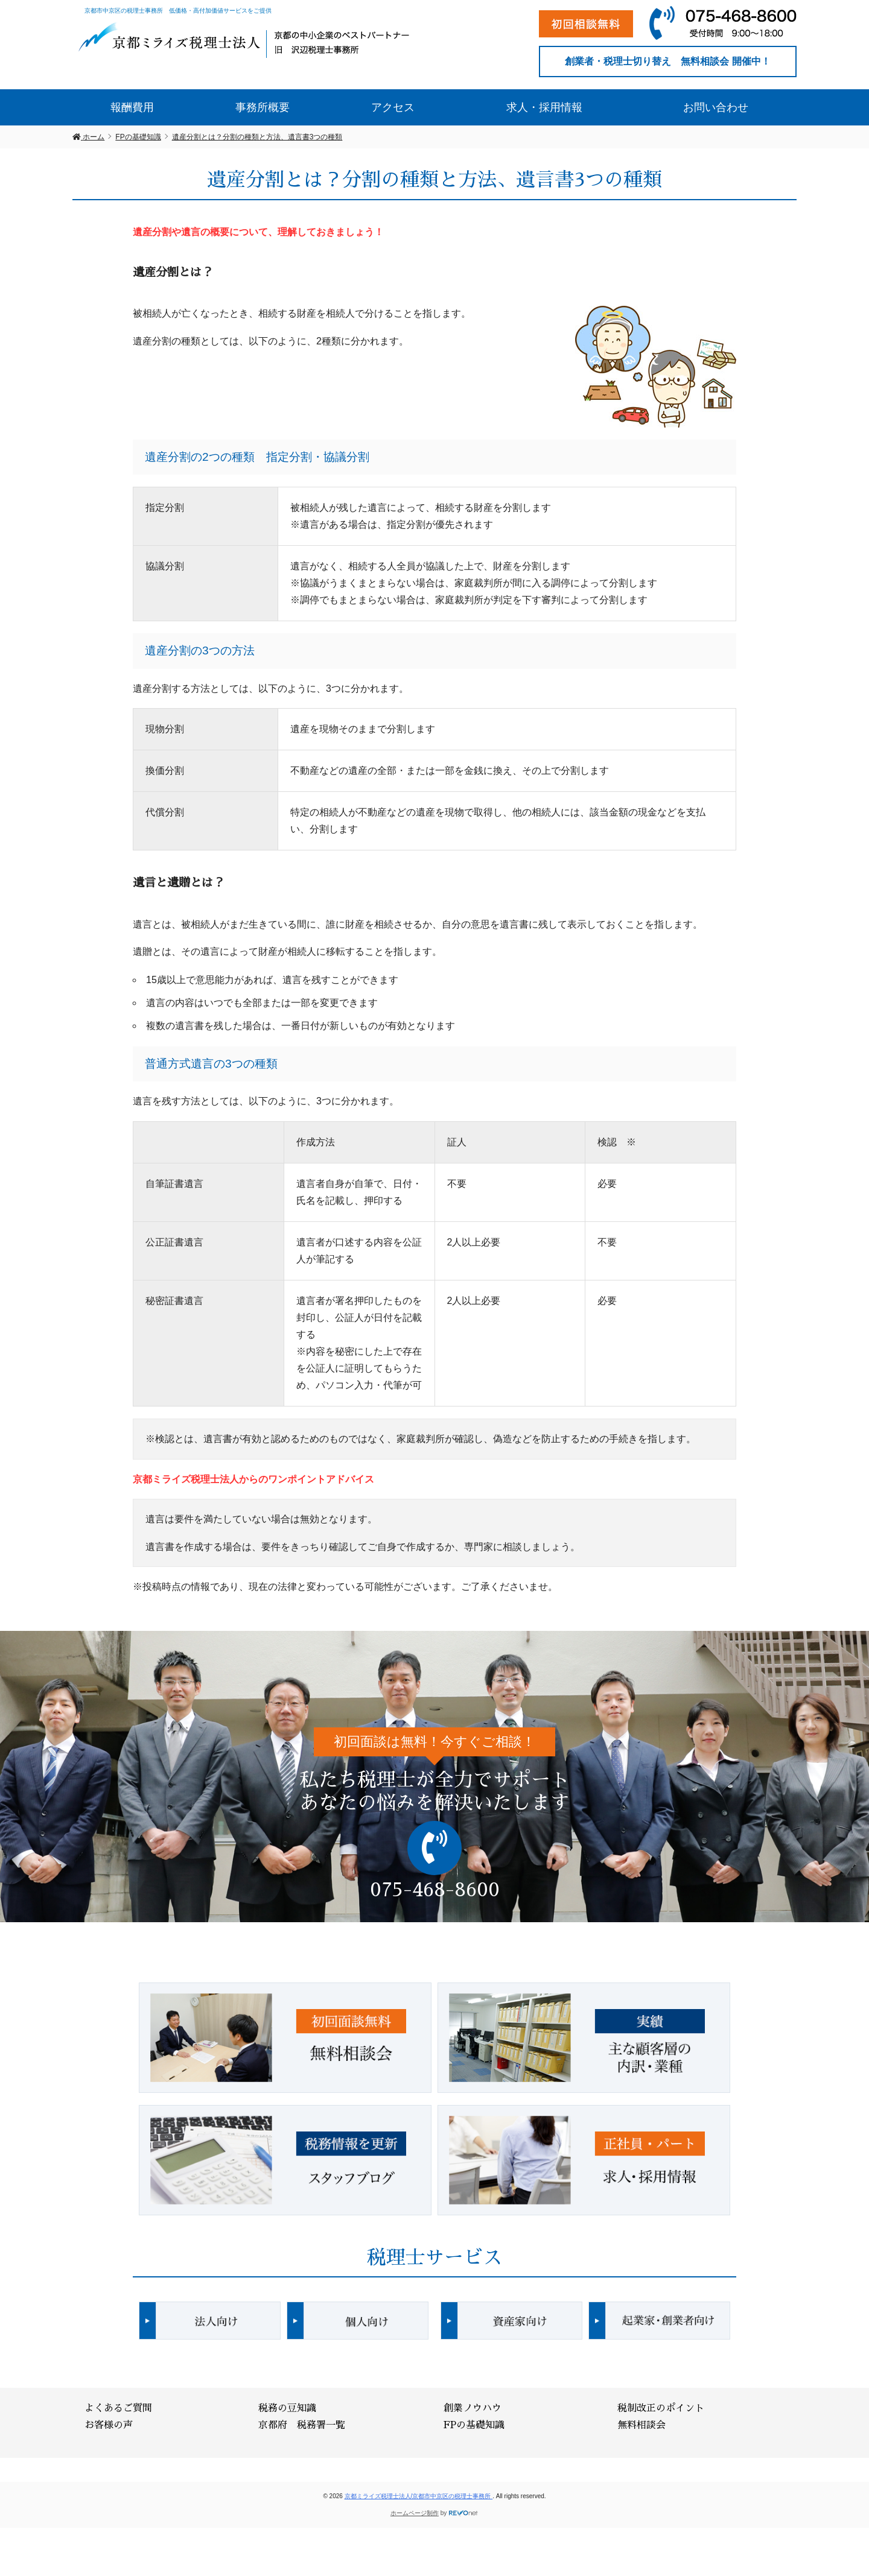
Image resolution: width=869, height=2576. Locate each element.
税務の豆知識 (287, 2408)
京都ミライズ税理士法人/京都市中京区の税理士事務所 (419, 2496)
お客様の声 (108, 2425)
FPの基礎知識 (474, 2425)
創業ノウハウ (472, 2408)
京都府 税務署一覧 (301, 2425)
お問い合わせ (715, 107)
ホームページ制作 (414, 2513)
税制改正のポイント (660, 2408)
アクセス (393, 107)
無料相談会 (641, 2425)
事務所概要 (262, 107)
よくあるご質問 (118, 2408)
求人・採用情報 (544, 107)
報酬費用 (132, 107)
